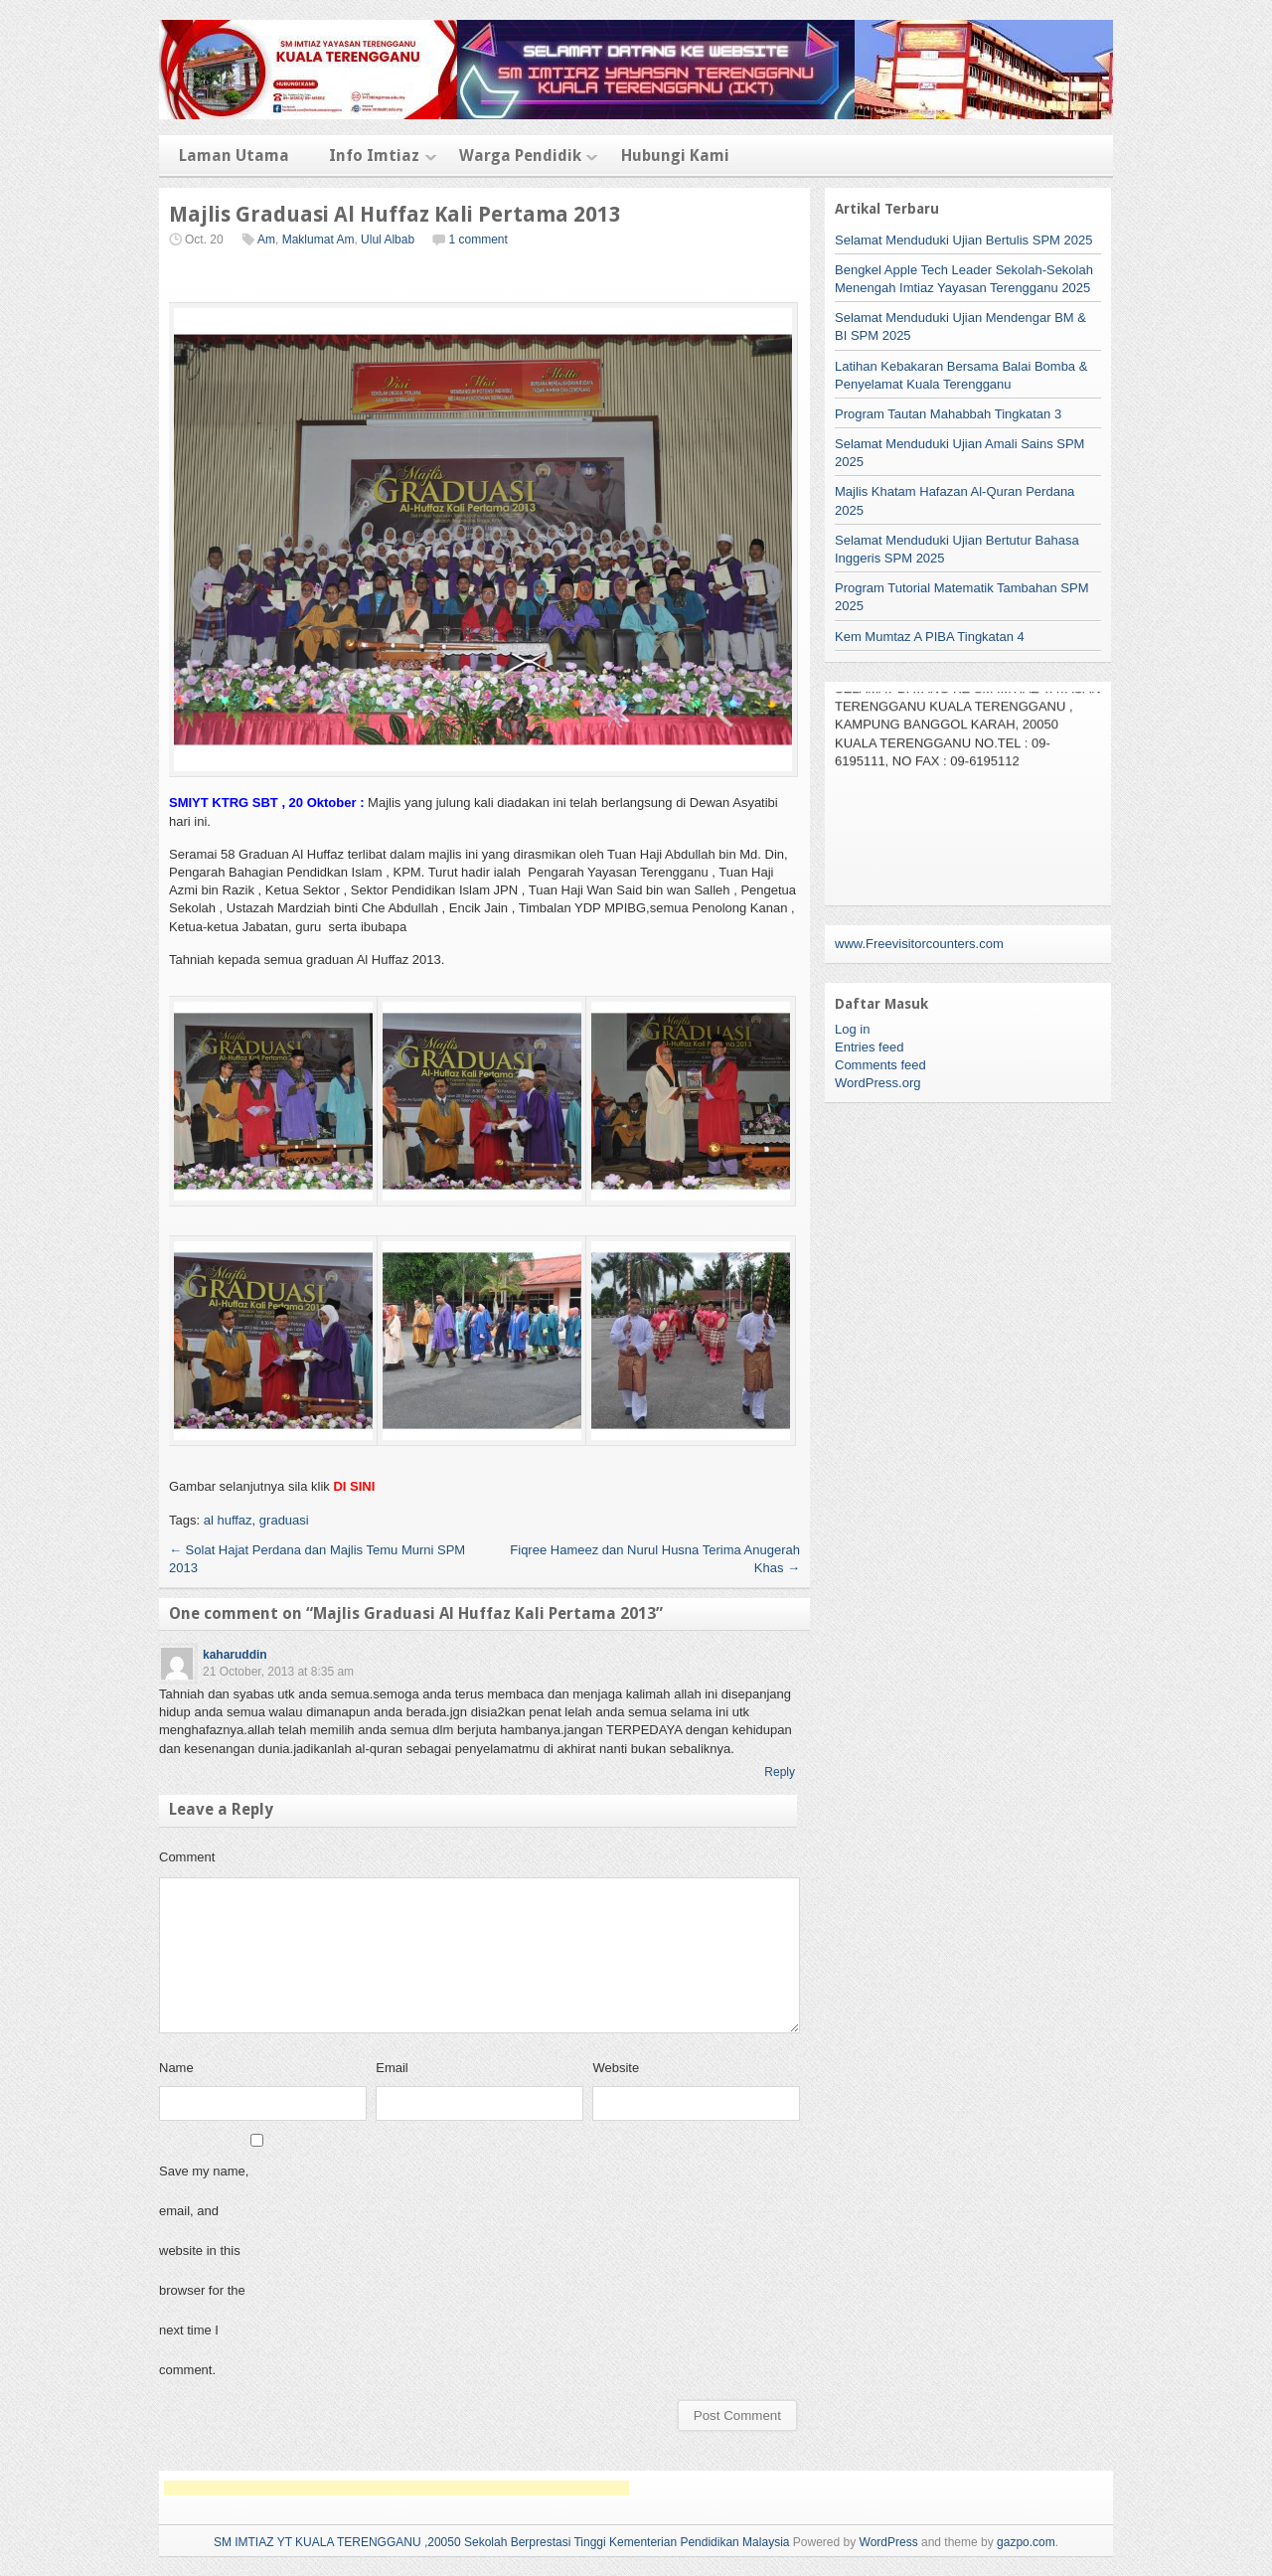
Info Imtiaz (374, 155)
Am (266, 239)
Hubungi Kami (675, 155)
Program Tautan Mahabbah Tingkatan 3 (948, 413)
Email (392, 2067)
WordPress (889, 2542)
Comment (187, 1857)
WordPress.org (877, 1082)
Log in (852, 1029)
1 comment (477, 239)
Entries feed (869, 1047)
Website (615, 2067)
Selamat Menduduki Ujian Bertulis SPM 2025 (963, 240)
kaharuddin (235, 1655)
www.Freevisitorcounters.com (919, 943)
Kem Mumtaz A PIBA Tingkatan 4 (930, 636)
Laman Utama (234, 155)
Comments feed (880, 1064)
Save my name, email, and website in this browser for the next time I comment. (203, 2270)
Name (176, 2067)
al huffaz (228, 1520)
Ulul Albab (387, 239)
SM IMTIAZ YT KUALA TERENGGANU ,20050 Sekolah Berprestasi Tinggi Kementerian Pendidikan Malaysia (502, 2542)
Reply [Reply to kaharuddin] (779, 1772)
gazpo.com (1026, 2542)
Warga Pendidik (520, 155)
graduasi (284, 1520)
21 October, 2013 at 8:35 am (278, 1672)
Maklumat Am (318, 239)
